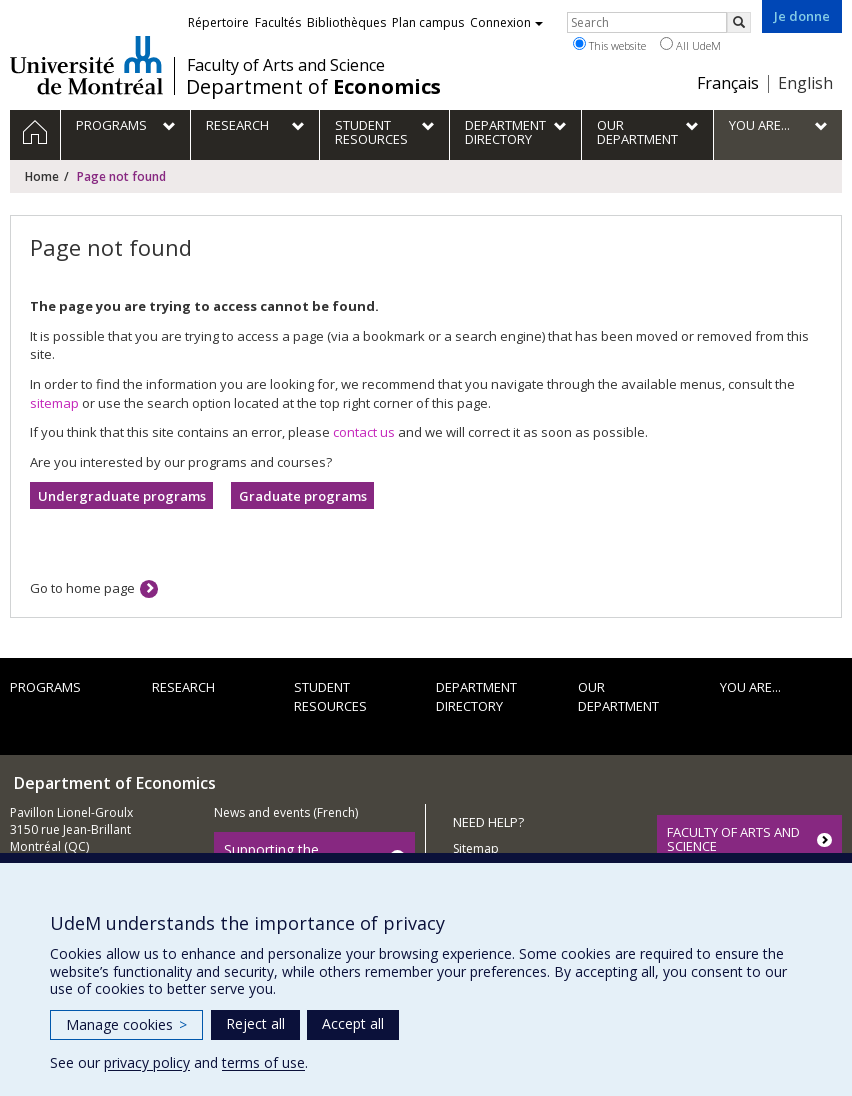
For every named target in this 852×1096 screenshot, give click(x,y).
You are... (750, 687)
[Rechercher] (739, 22)
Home (42, 176)
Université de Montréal (86, 65)
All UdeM (690, 45)
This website (609, 45)
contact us (364, 432)
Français (728, 83)
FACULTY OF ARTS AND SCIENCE (733, 839)
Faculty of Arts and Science (286, 65)
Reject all (255, 1023)
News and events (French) (286, 812)
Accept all (353, 1023)
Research (183, 687)
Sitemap (476, 848)
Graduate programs (303, 496)
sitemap (54, 403)
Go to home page (82, 588)
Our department (618, 696)
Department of (313, 87)
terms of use (263, 1062)
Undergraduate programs (122, 496)
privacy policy (147, 1062)
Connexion (506, 22)
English (805, 83)
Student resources (330, 696)
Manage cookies (126, 1024)
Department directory (476, 696)
